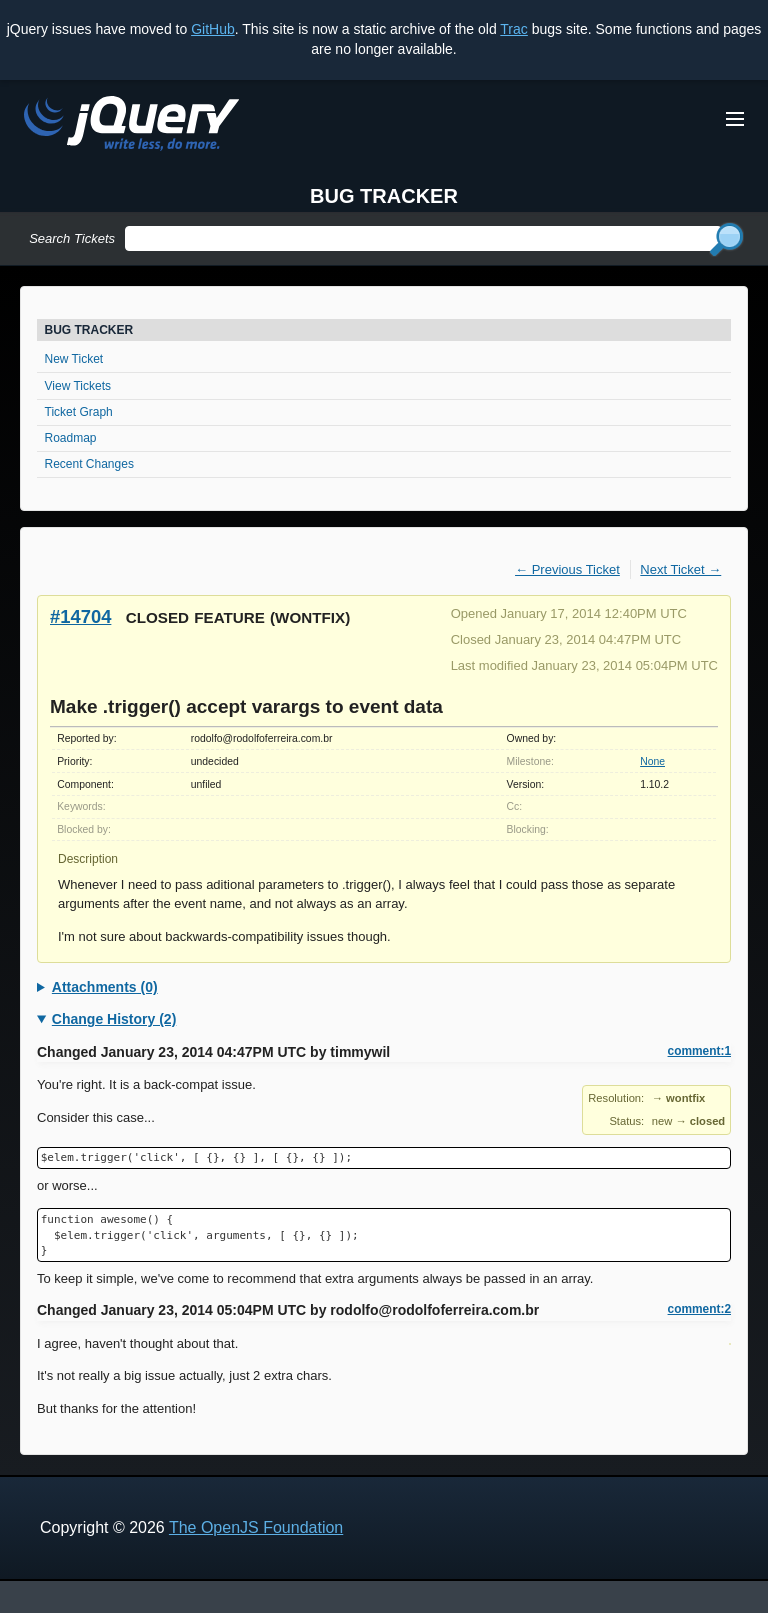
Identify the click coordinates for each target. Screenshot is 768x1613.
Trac (513, 29)
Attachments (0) (105, 987)
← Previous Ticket (567, 569)
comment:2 (699, 1309)
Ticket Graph (79, 412)
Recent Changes (89, 464)
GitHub (213, 29)
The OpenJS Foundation (256, 1527)
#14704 (80, 616)
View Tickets (78, 386)
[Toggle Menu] (735, 119)
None (652, 761)
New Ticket (74, 359)
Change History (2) (114, 1019)
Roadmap (71, 438)
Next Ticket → (680, 569)
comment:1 (699, 1051)
